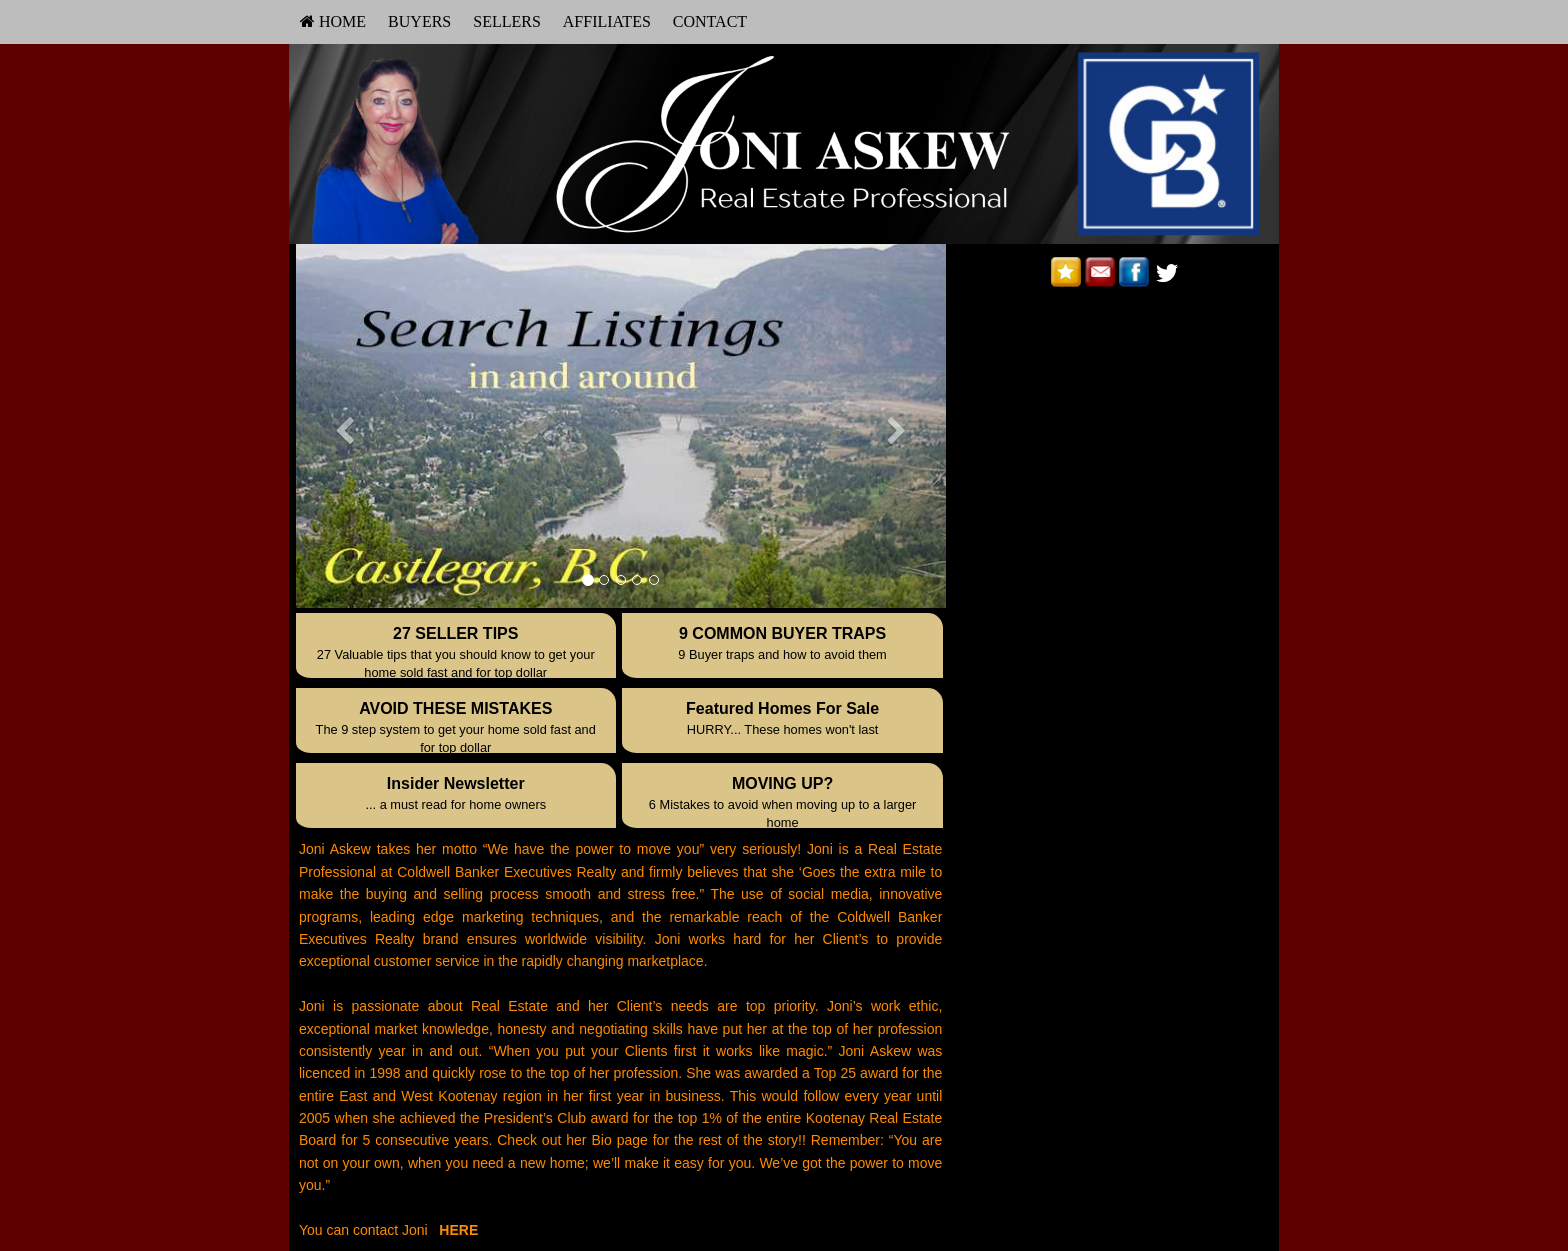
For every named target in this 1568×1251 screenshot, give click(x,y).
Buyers (419, 21)
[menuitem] (333, 22)
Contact (710, 21)
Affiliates (607, 21)
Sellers (507, 21)
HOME (333, 21)
